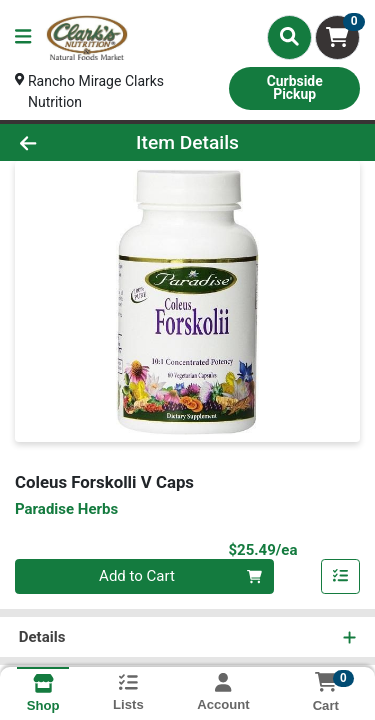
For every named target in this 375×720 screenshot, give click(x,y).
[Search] (289, 37)
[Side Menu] (23, 37)
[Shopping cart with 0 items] (337, 37)
